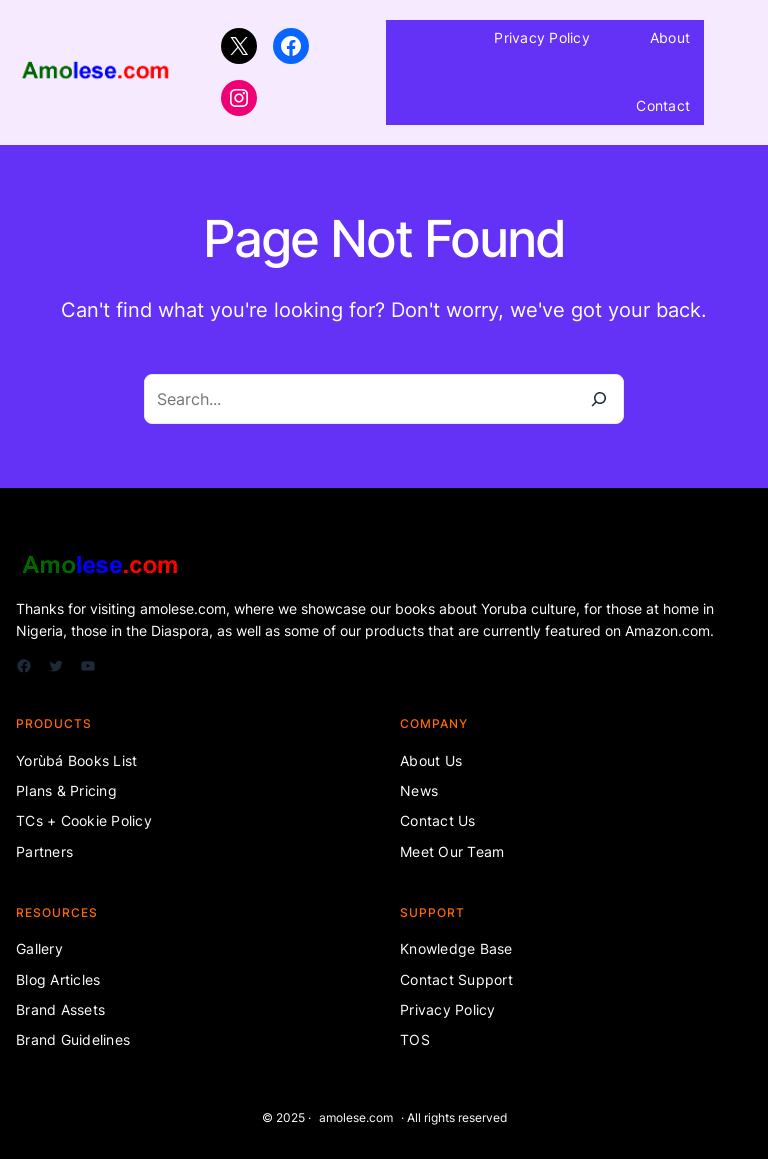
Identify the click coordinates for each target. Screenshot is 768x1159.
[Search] (599, 399)
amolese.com (356, 1117)
